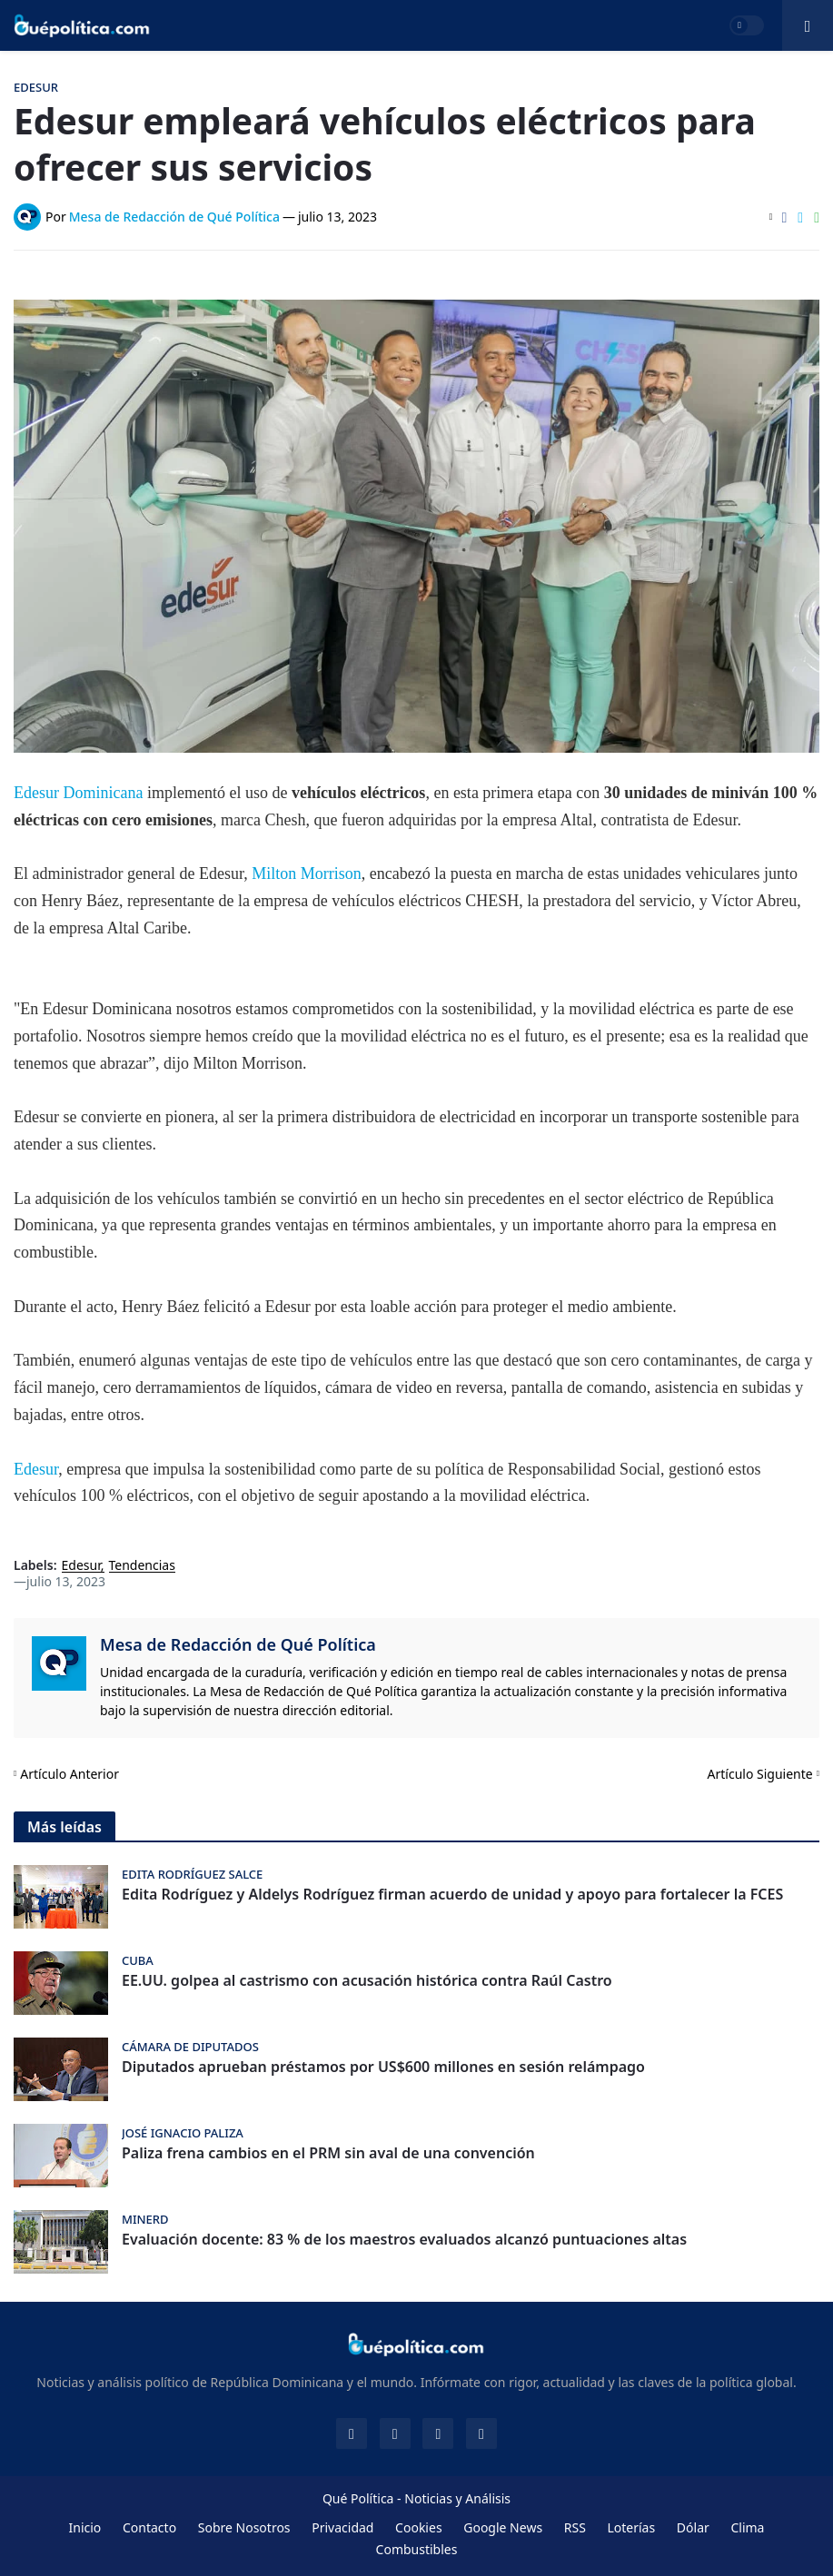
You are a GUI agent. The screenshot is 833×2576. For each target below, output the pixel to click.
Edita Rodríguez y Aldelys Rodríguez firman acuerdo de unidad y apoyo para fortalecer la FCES (452, 1894)
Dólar (693, 2527)
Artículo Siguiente (760, 1773)
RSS (575, 2527)
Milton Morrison (307, 873)
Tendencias (142, 1566)
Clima (747, 2527)
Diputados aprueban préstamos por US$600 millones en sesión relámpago (383, 2067)
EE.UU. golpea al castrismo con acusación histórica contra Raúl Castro (367, 1980)
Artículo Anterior (69, 1773)
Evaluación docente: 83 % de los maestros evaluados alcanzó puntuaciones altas (404, 2239)
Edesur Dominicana (78, 793)
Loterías (631, 2527)
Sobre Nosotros (244, 2527)
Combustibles (417, 2549)
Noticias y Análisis (457, 2498)
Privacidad (342, 2527)
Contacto (149, 2527)
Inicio (85, 2527)
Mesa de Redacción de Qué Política (238, 1644)
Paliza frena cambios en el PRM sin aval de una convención (328, 2153)
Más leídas (64, 1827)
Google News (502, 2527)
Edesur (36, 1469)
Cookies (418, 2527)
